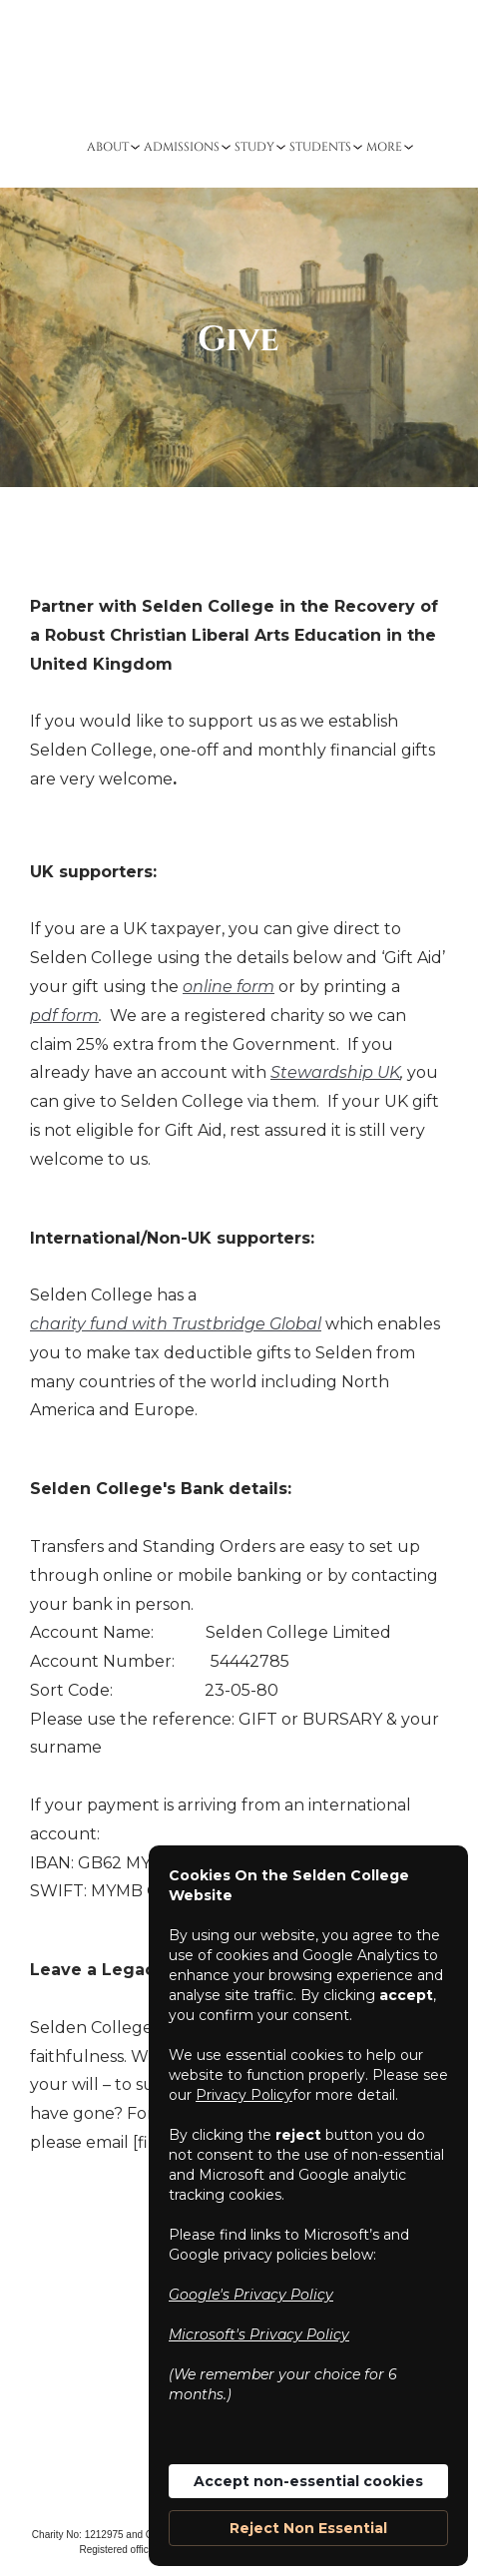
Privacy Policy (244, 2095)
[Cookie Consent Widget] (308, 2205)
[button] (110, 147)
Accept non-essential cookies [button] (308, 2481)
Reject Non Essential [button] (308, 2528)
